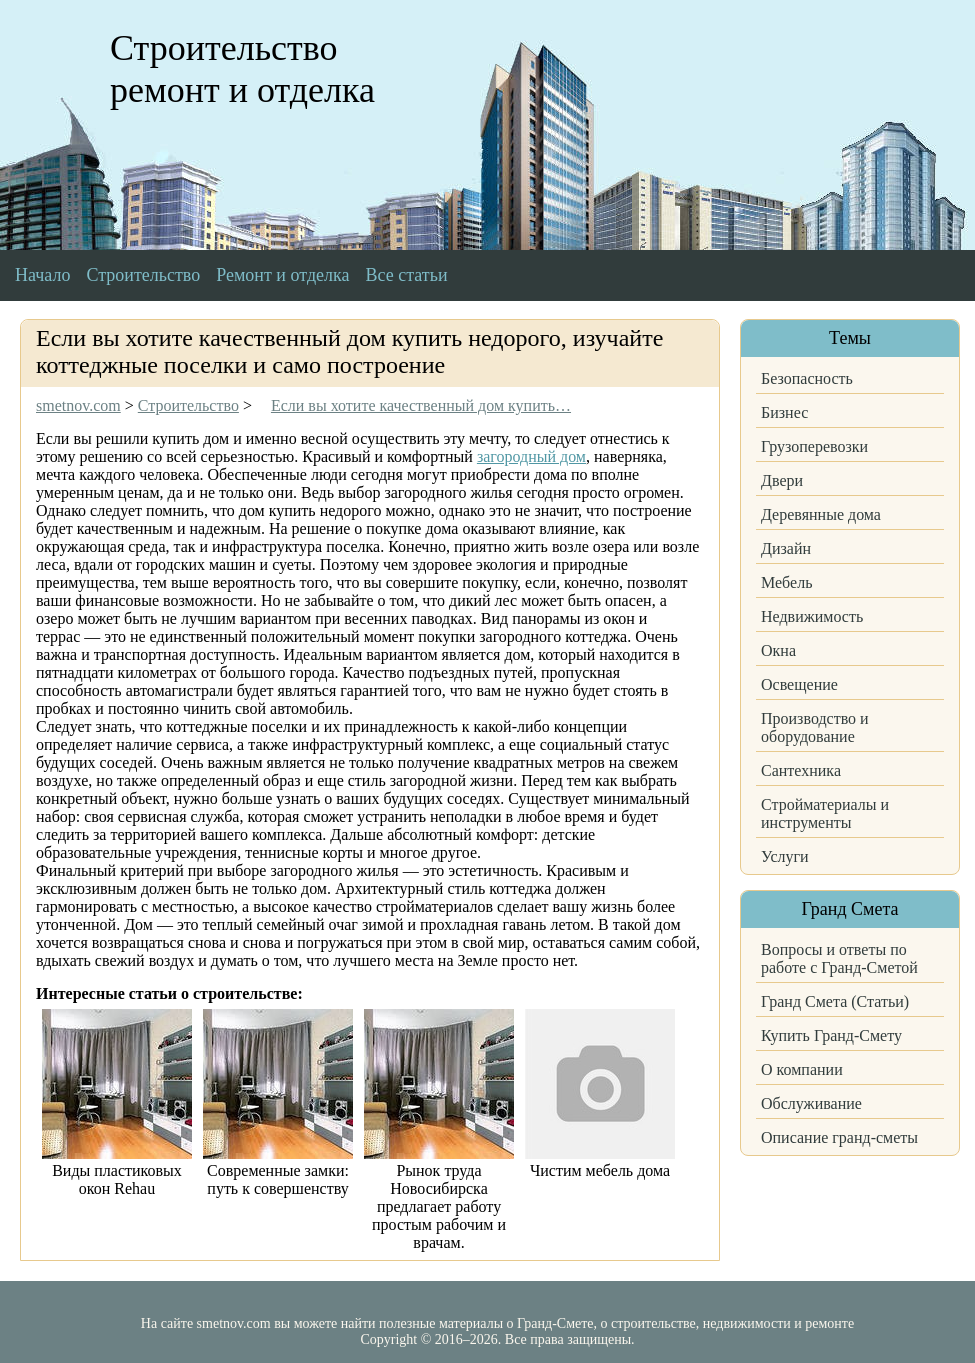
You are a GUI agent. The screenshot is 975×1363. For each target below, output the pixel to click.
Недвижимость (812, 616)
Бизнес (784, 412)
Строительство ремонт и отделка (242, 69)
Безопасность (807, 378)
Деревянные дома (821, 514)
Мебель (786, 582)
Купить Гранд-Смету (831, 1035)
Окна (778, 650)
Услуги (785, 856)
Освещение (799, 684)
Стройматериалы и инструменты (825, 813)
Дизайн (786, 548)
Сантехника (801, 770)
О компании (802, 1069)
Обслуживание (811, 1103)
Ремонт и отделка (282, 275)
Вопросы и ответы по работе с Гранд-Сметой (839, 958)
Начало (42, 275)
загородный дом (531, 456)
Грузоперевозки (814, 446)
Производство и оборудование (815, 727)
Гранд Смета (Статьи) (835, 1001)
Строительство (143, 275)
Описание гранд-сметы (839, 1137)
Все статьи (407, 275)
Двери (782, 480)
